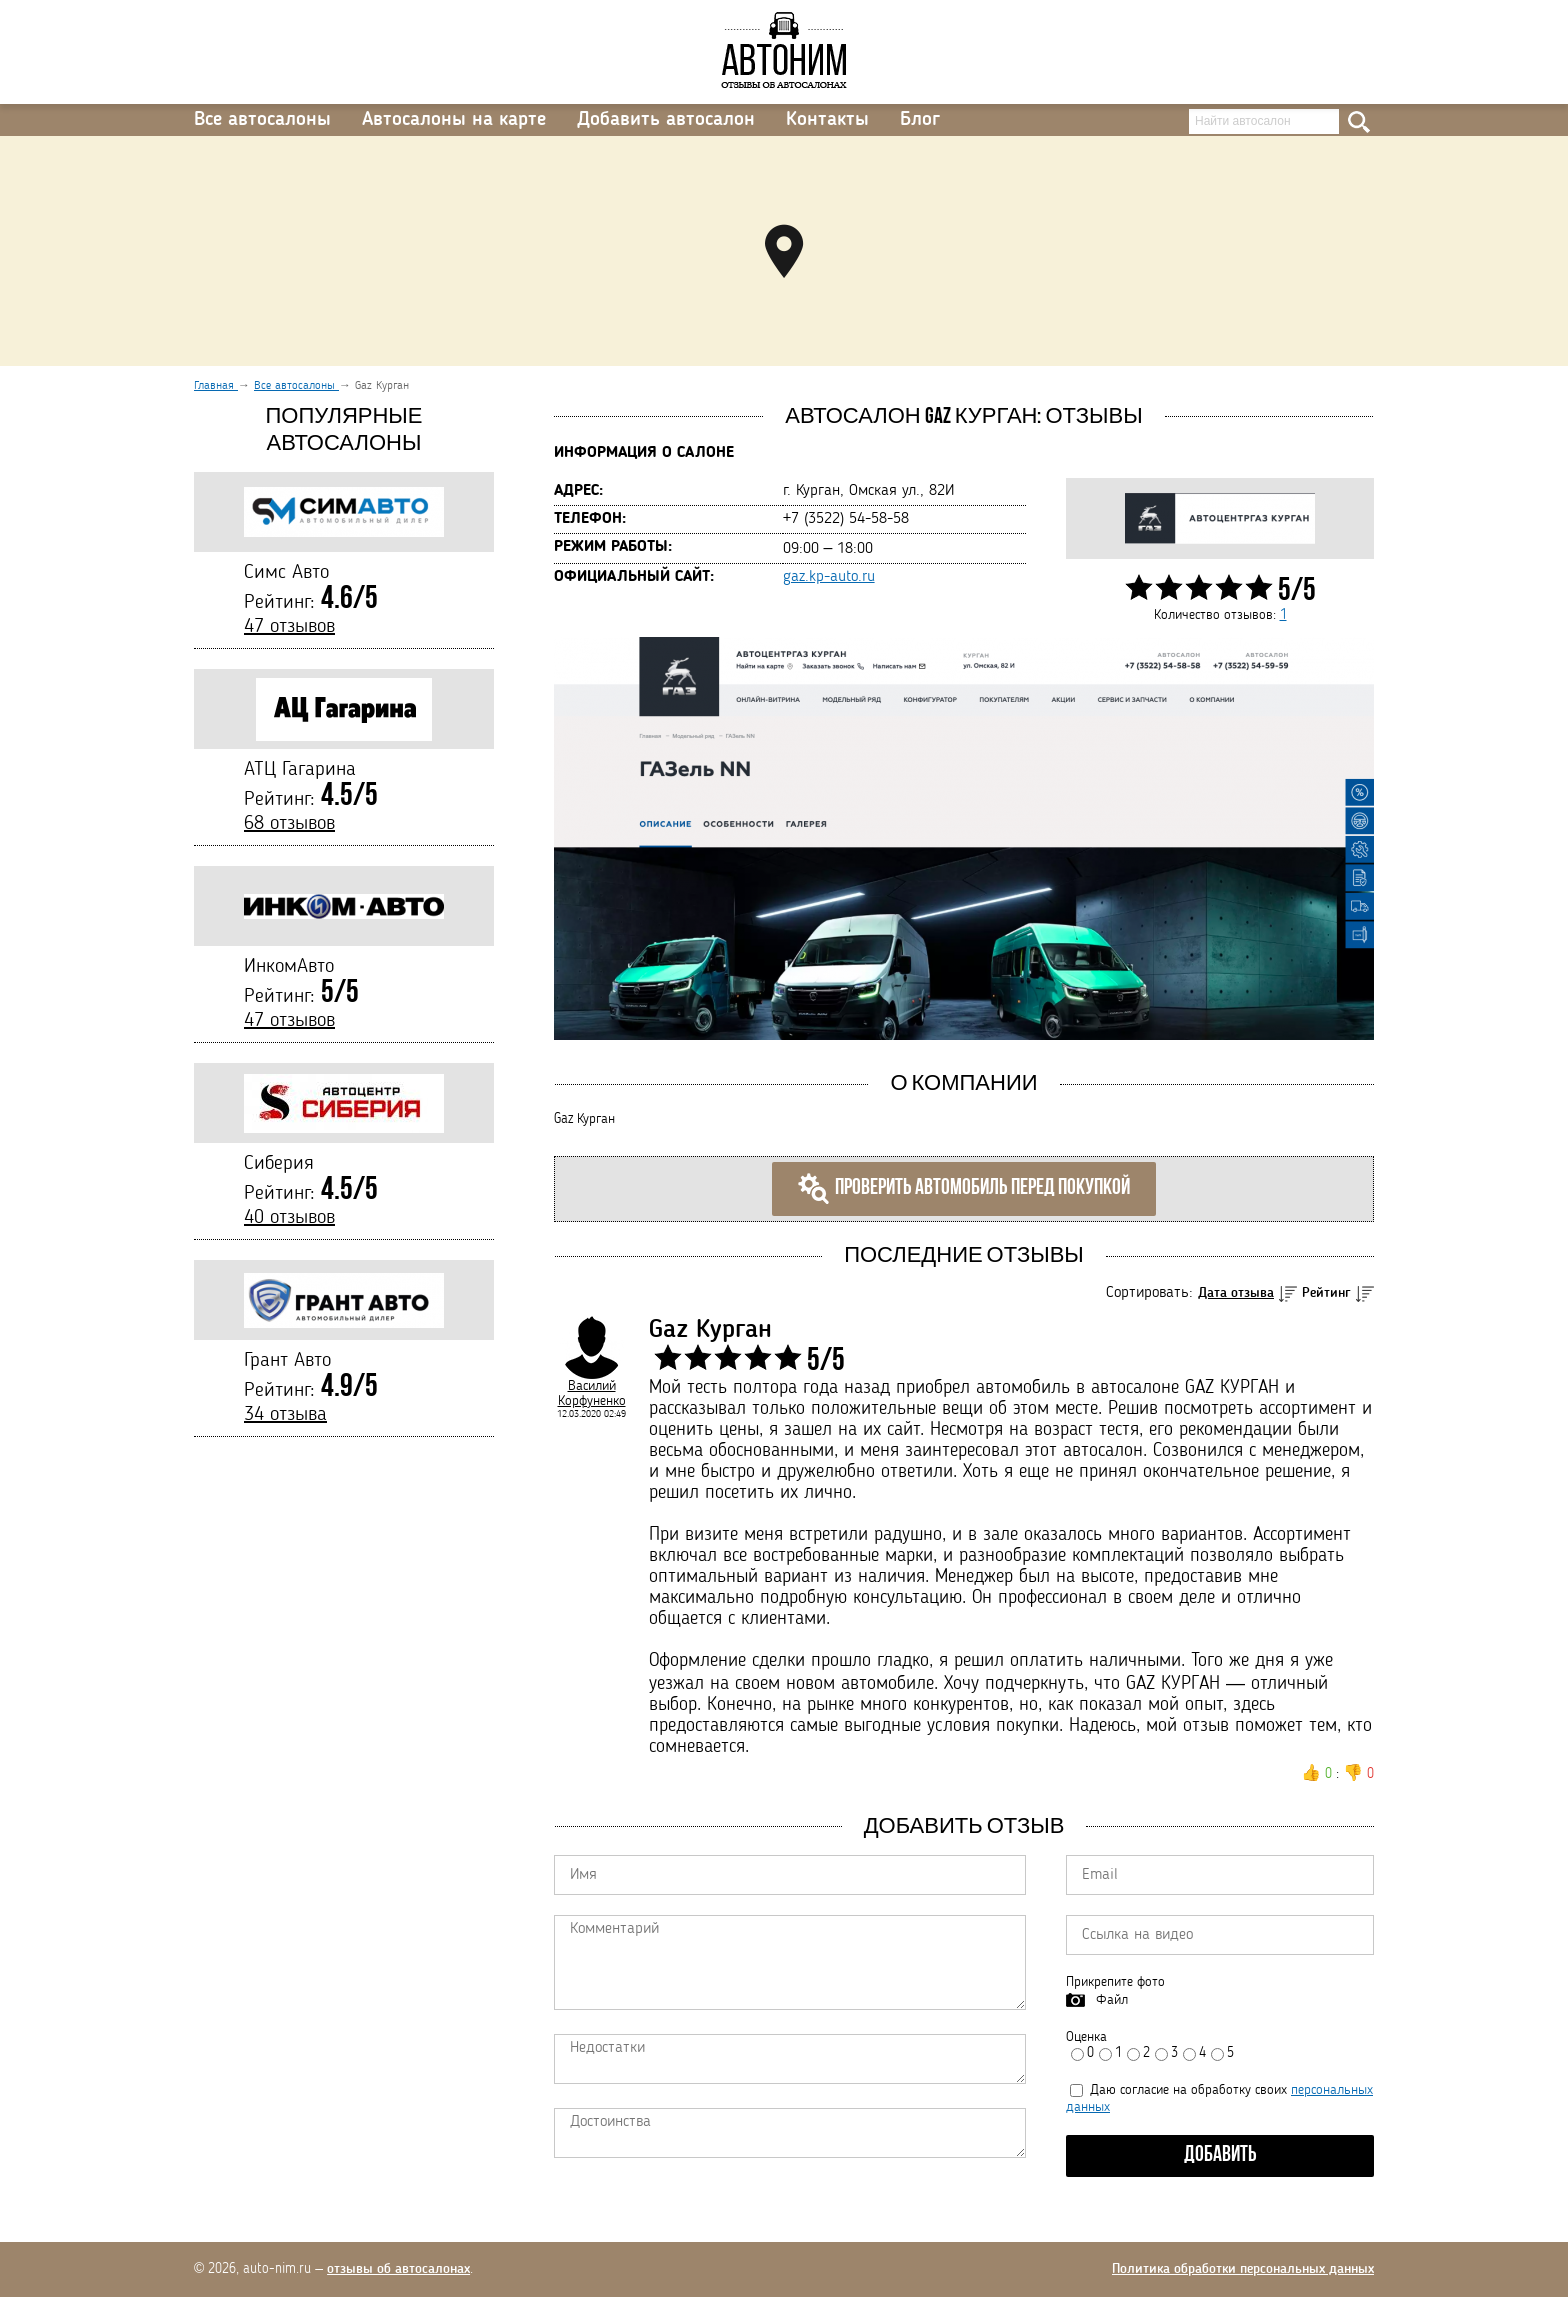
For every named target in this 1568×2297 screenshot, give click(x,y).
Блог (920, 120)
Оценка (1086, 2037)
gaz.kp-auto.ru (829, 577)
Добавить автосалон (666, 120)
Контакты (827, 120)
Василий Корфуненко (592, 1393)
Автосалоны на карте (454, 120)
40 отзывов (289, 1218)
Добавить (1220, 2155)
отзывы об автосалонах (398, 2269)
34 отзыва (285, 1415)
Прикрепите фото (1115, 1982)
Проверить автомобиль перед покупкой (964, 1189)
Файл (1112, 2000)
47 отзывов (289, 627)
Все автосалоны (262, 120)
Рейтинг (1326, 1293)
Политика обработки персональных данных (1243, 2269)
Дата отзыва (1236, 1293)
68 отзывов (289, 824)
